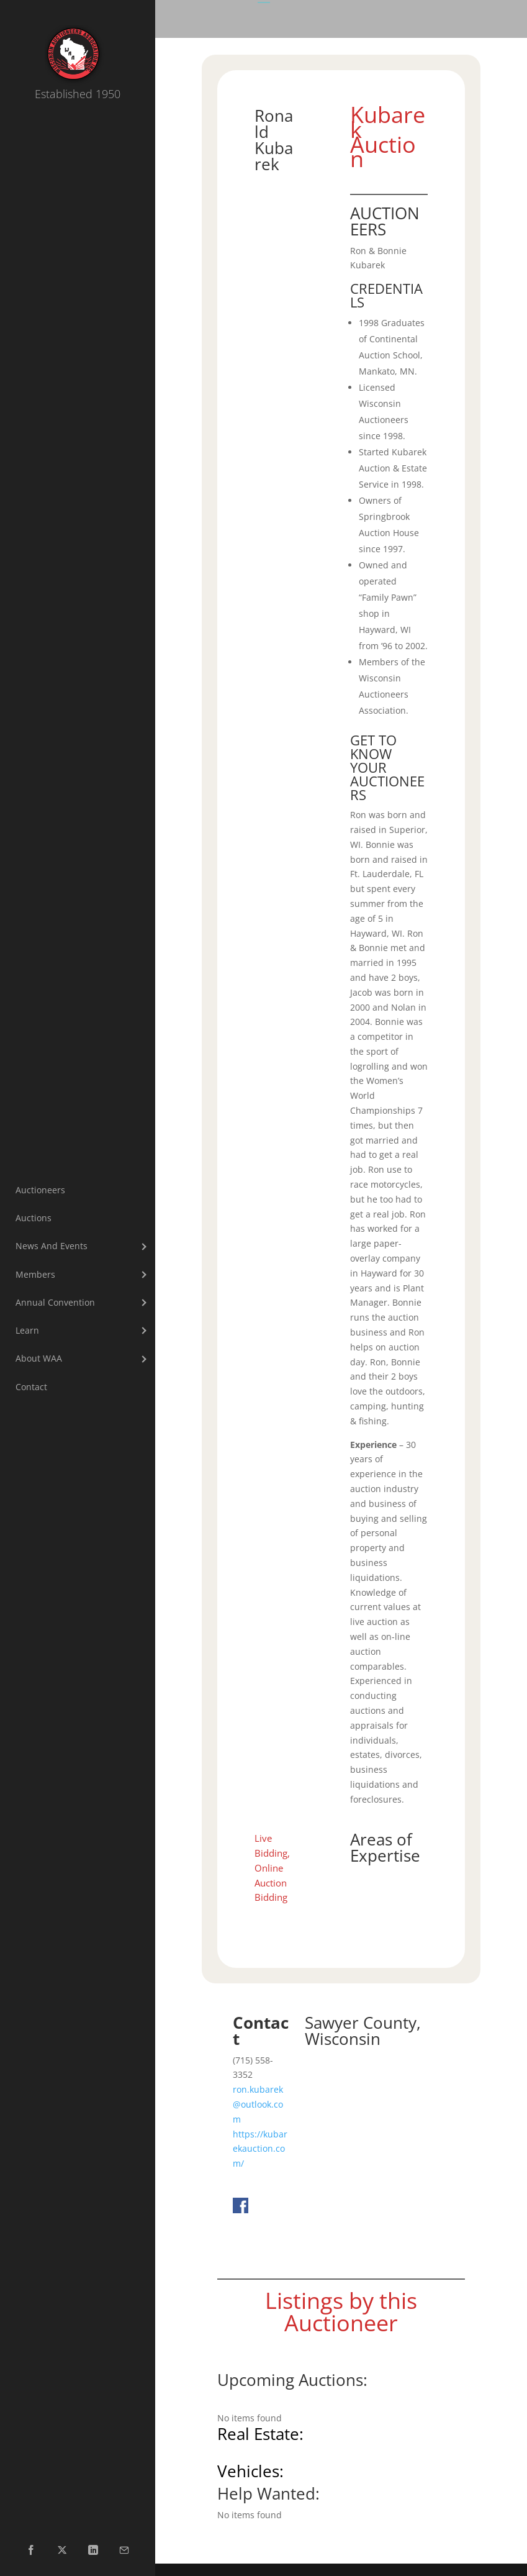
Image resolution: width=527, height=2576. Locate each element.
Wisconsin (343, 2039)
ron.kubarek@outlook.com (258, 2104)
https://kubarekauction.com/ (260, 2149)
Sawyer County (361, 2022)
